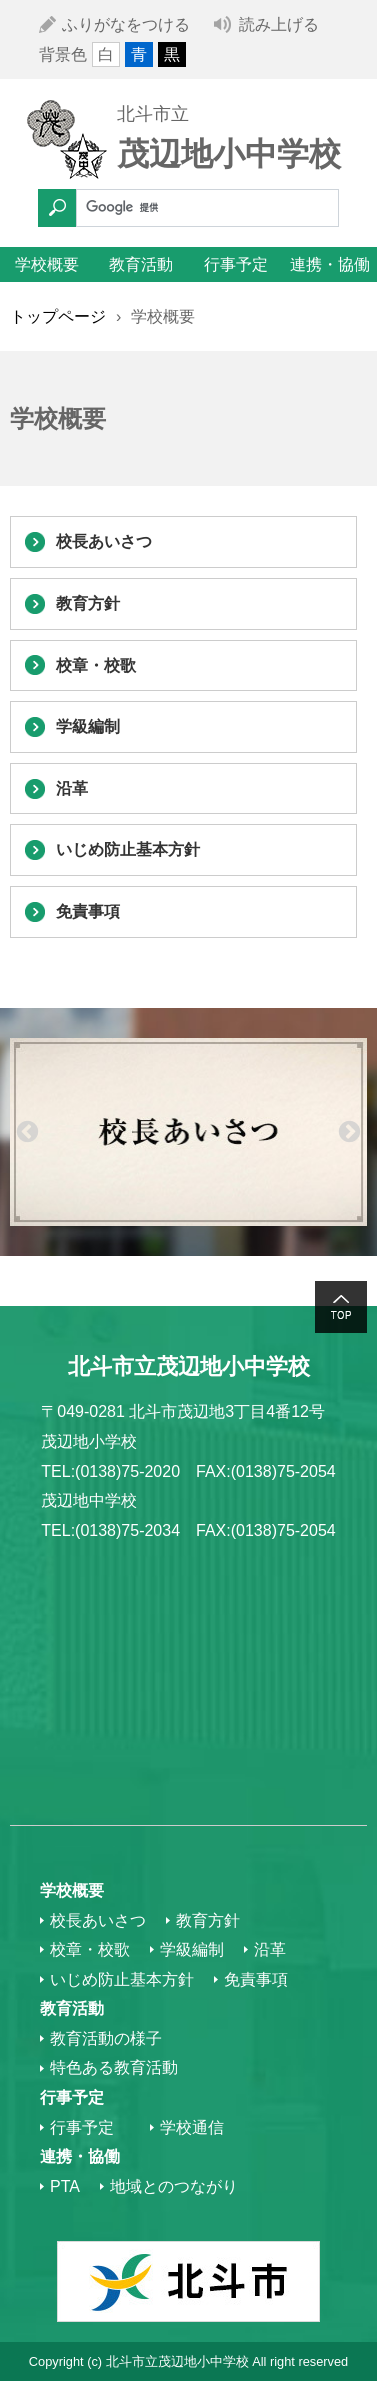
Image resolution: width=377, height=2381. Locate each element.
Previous (27, 1131)
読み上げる (279, 24)
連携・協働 (330, 264)
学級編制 (88, 726)
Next (349, 1131)
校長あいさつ (104, 541)
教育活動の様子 (106, 2038)
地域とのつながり (174, 2186)
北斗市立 (153, 114)
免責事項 (88, 911)
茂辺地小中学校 (229, 154)
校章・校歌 (96, 665)
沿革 (72, 788)
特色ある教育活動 (114, 2067)
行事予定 (236, 264)
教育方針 (88, 603)
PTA (65, 2186)
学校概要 (47, 264)
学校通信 (192, 2127)
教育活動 (141, 264)
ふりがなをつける (126, 24)
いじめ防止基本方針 (128, 849)
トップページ (58, 316)
